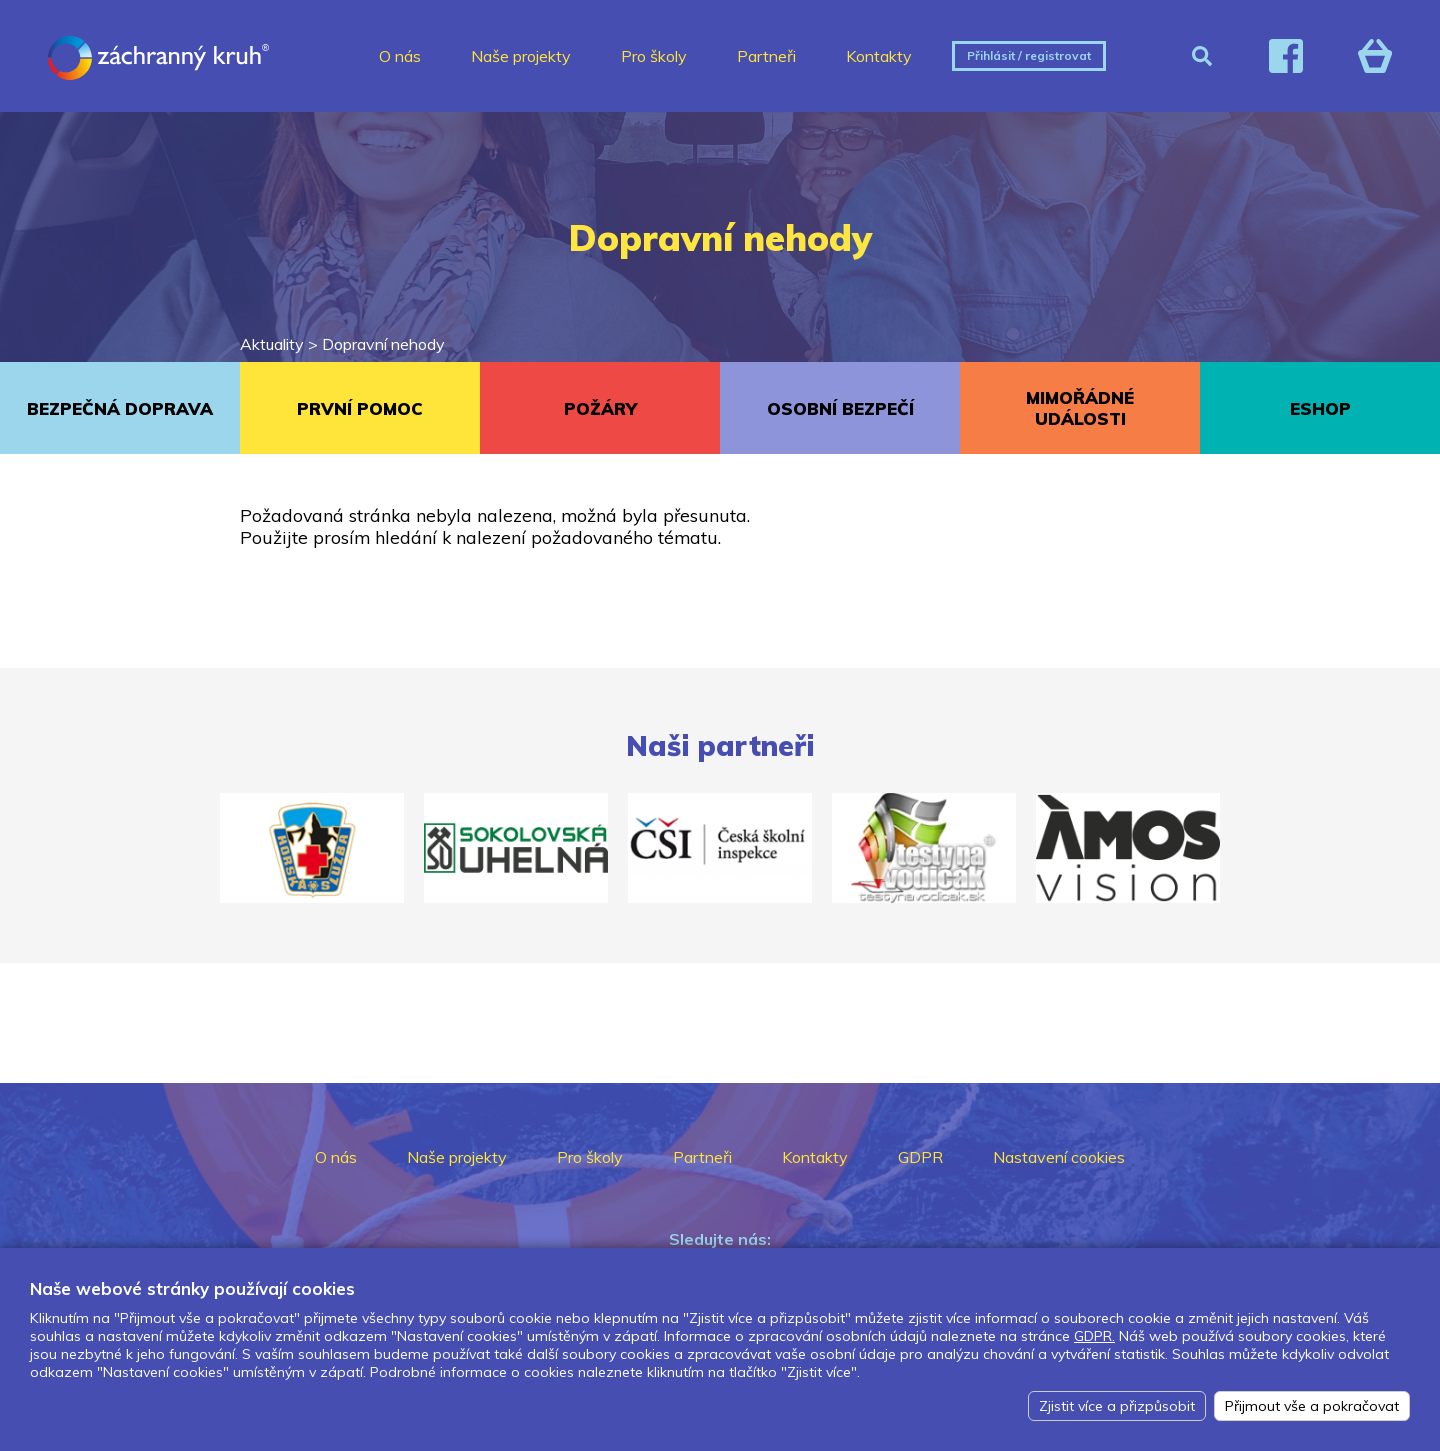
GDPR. (1094, 1336)
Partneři (766, 56)
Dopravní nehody (383, 344)
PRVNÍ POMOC (360, 408)
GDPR (920, 1157)
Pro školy (654, 56)
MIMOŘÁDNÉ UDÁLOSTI (1080, 408)
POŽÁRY (600, 408)
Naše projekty (521, 56)
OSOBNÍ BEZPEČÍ (840, 408)
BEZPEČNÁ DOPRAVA (120, 408)
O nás (400, 56)
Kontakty (879, 56)
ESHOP (1320, 408)
